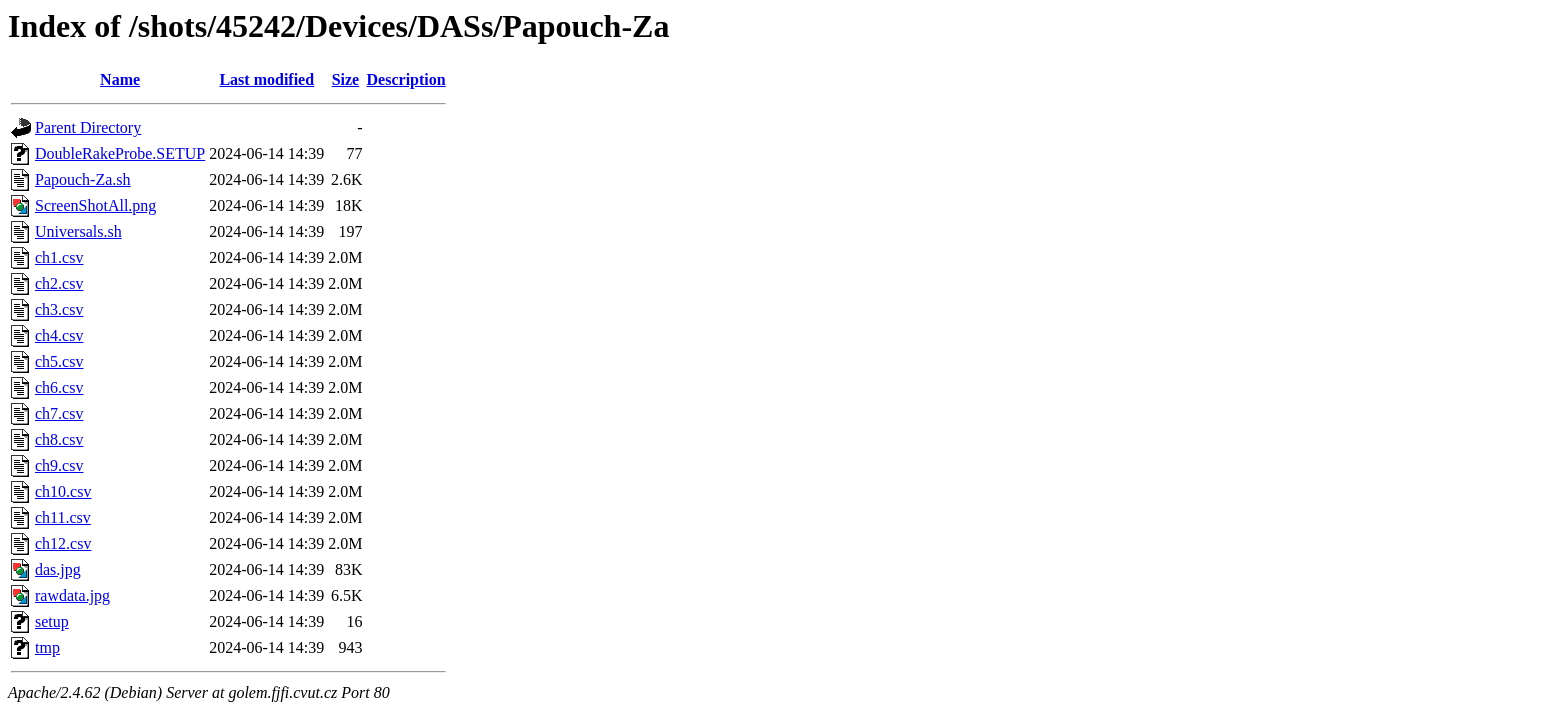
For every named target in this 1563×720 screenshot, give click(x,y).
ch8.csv (59, 439)
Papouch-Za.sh (83, 179)
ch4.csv (59, 335)
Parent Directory (88, 127)
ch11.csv (63, 517)
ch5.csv (59, 361)
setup (52, 621)
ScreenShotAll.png (95, 205)
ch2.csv (59, 283)
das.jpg (58, 569)
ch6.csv (59, 387)
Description (406, 79)
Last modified (266, 79)
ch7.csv (59, 413)
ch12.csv (63, 543)
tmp (47, 647)
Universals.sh (78, 231)
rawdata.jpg (72, 595)
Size (346, 79)
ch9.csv (59, 465)
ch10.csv (63, 491)
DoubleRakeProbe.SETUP (120, 153)
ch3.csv (59, 309)
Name (120, 79)
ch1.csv (59, 257)
